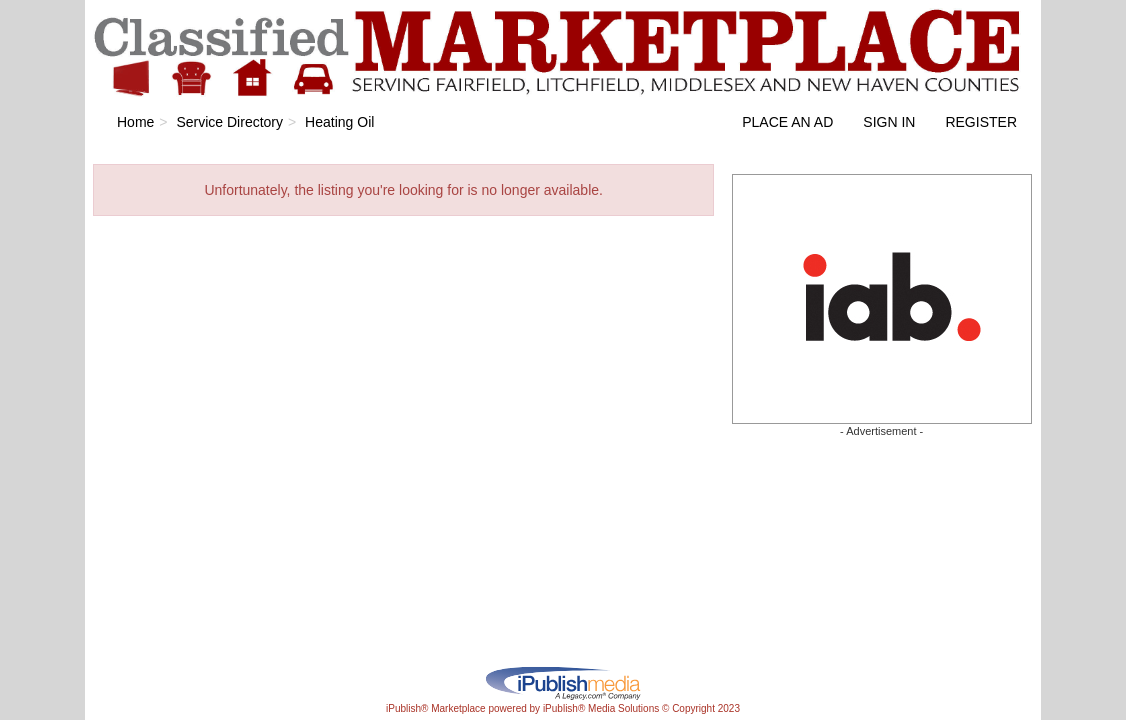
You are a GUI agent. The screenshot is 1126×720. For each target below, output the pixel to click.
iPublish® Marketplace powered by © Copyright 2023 (563, 682)
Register (981, 122)
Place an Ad (787, 122)
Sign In (889, 122)
